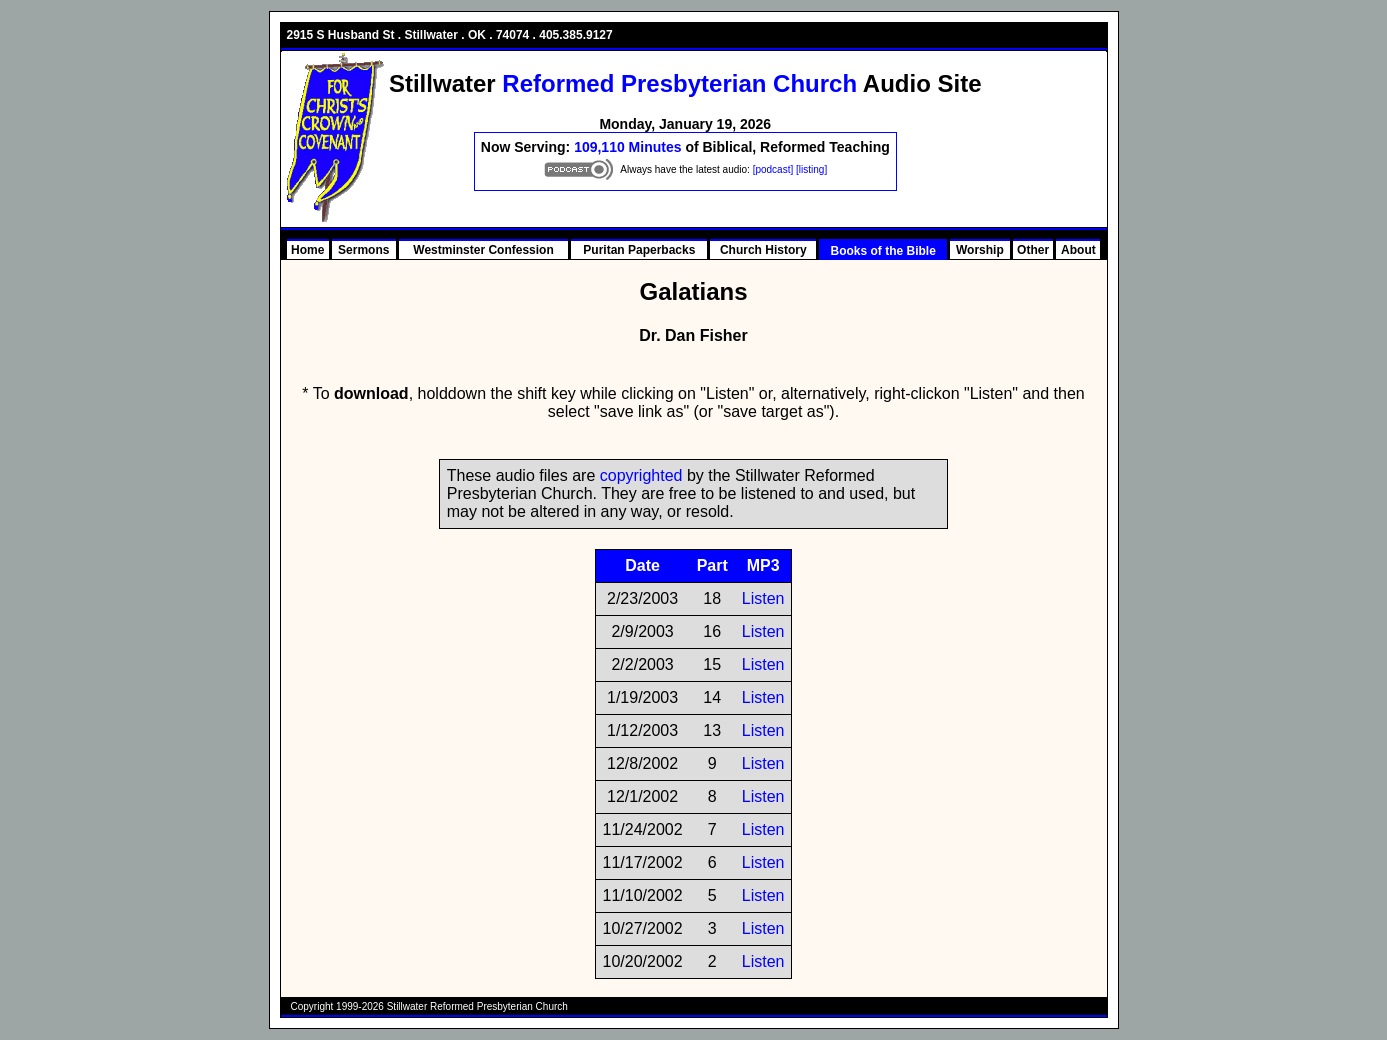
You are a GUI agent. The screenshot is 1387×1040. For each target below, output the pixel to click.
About (1078, 250)
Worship (980, 250)
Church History (763, 250)
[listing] (811, 169)
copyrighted (641, 475)
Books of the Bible (882, 251)
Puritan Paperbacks (639, 250)
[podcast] (773, 169)
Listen (763, 598)
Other (1033, 250)
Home (307, 250)
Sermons (363, 250)
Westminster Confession (483, 250)
